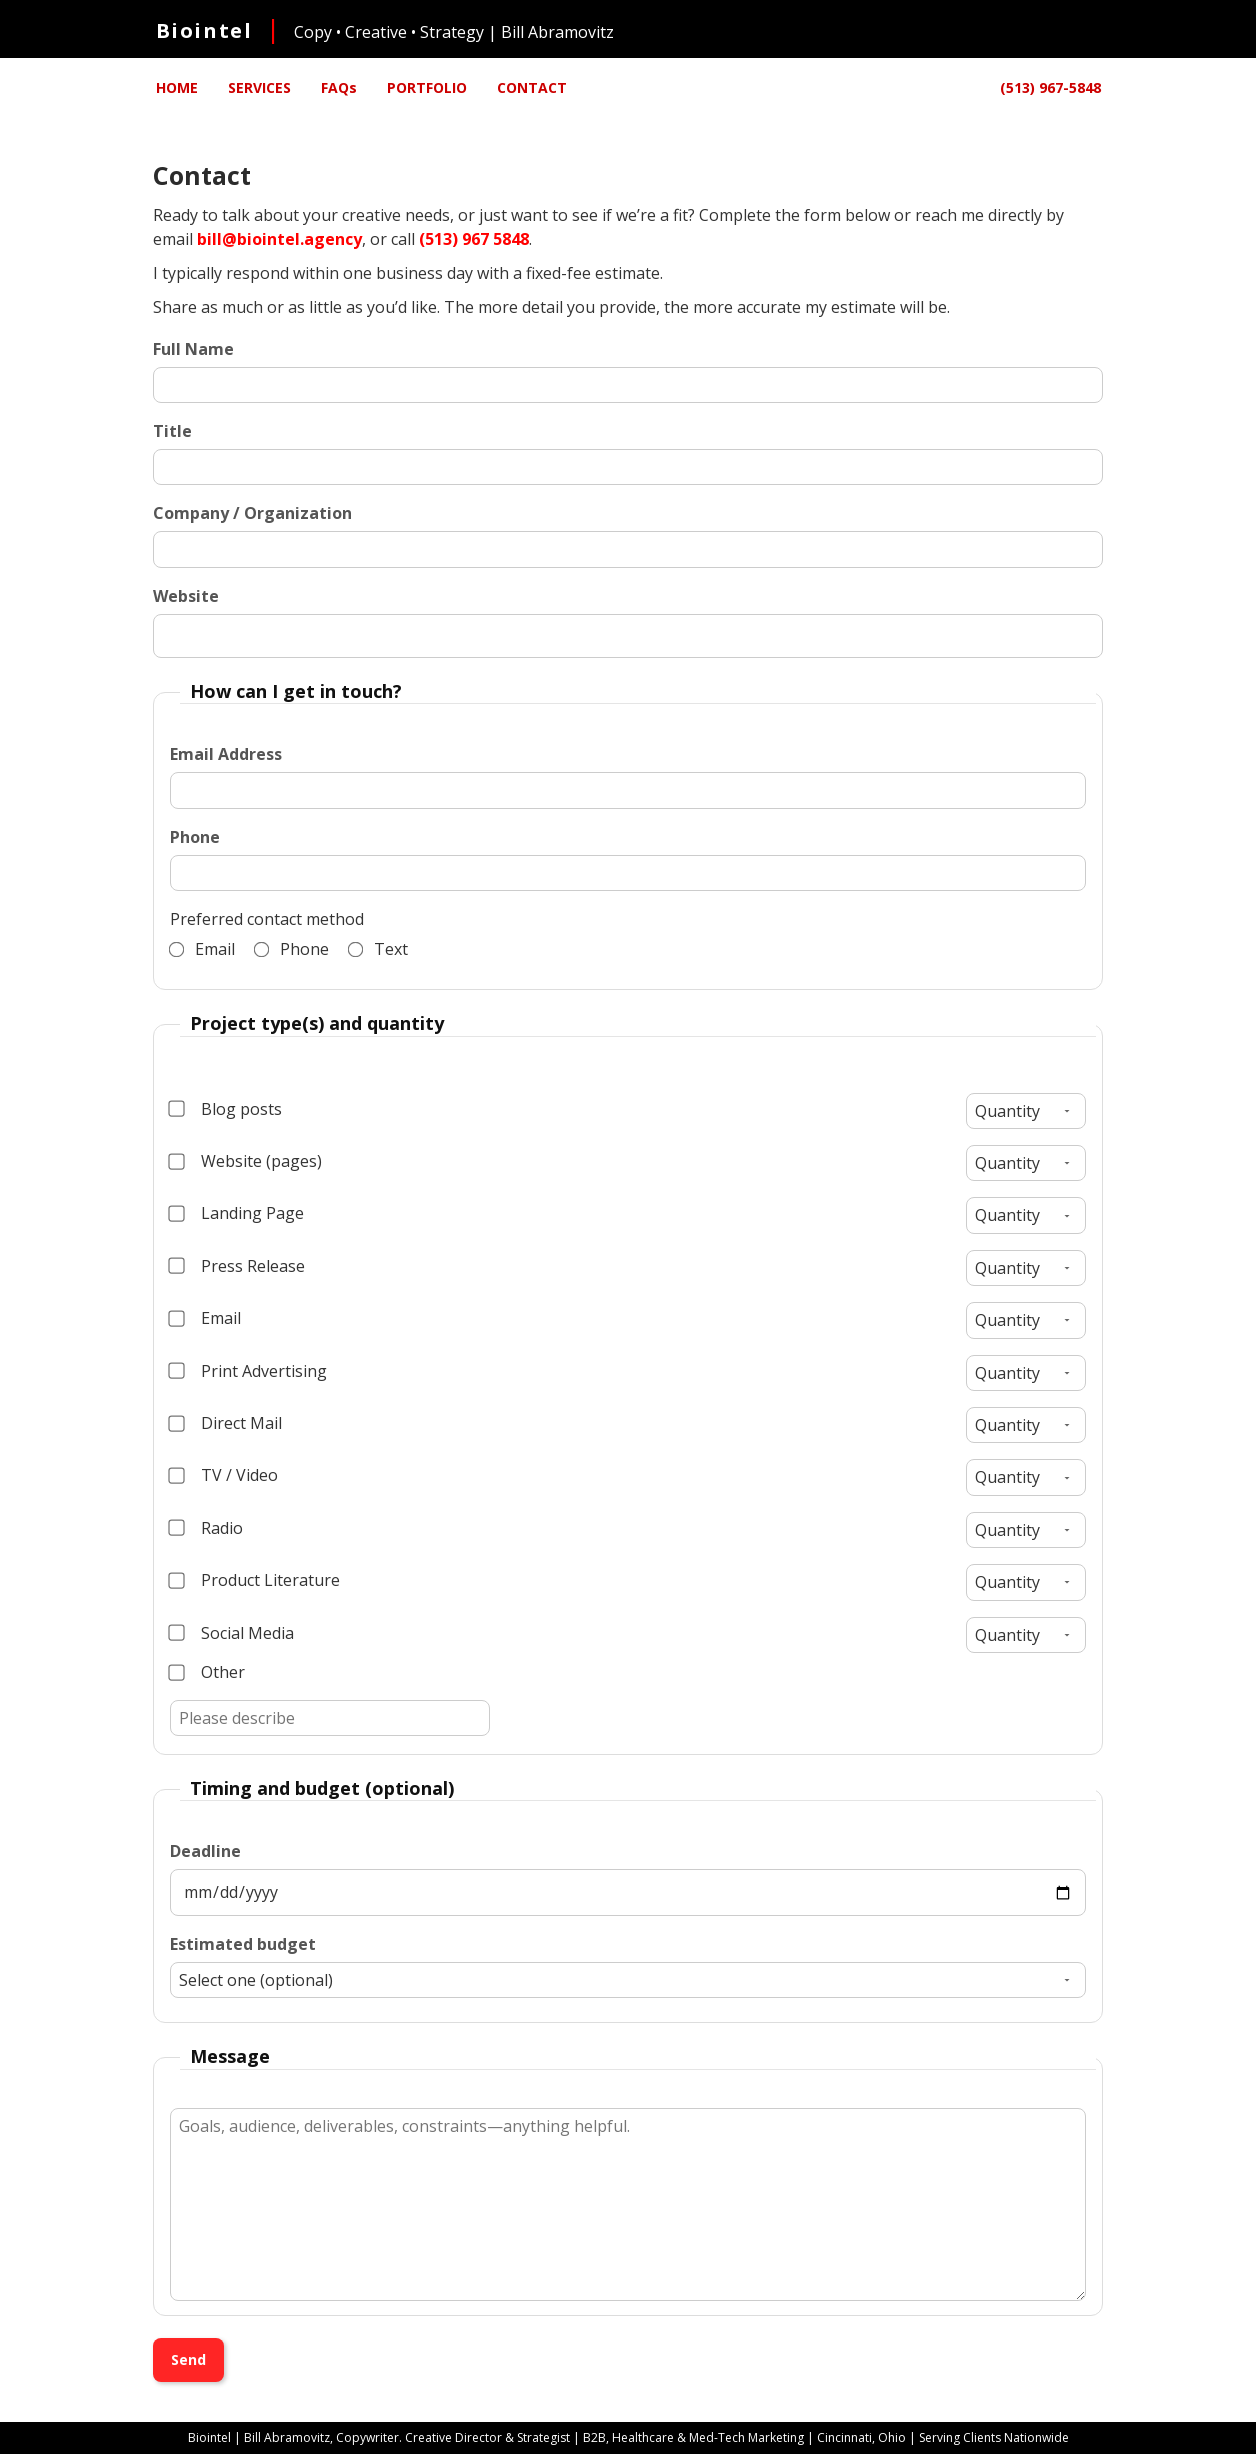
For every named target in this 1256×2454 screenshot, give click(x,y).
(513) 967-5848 (1050, 87)
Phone (195, 837)
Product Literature (255, 1580)
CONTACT (532, 87)
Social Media (232, 1633)
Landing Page (237, 1213)
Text (378, 949)
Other (207, 1672)
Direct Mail (226, 1423)
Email (202, 949)
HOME (177, 87)
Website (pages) (246, 1161)
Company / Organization (252, 513)
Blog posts (226, 1109)
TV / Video (224, 1475)
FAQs (339, 87)
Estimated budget (243, 1944)
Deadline (205, 1851)
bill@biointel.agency (279, 239)
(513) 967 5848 (474, 239)
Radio (206, 1528)
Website (186, 596)
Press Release (237, 1266)
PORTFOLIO (427, 87)
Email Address (226, 754)
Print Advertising (248, 1371)
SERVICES (259, 87)
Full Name (193, 349)
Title (172, 431)
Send (188, 2359)
